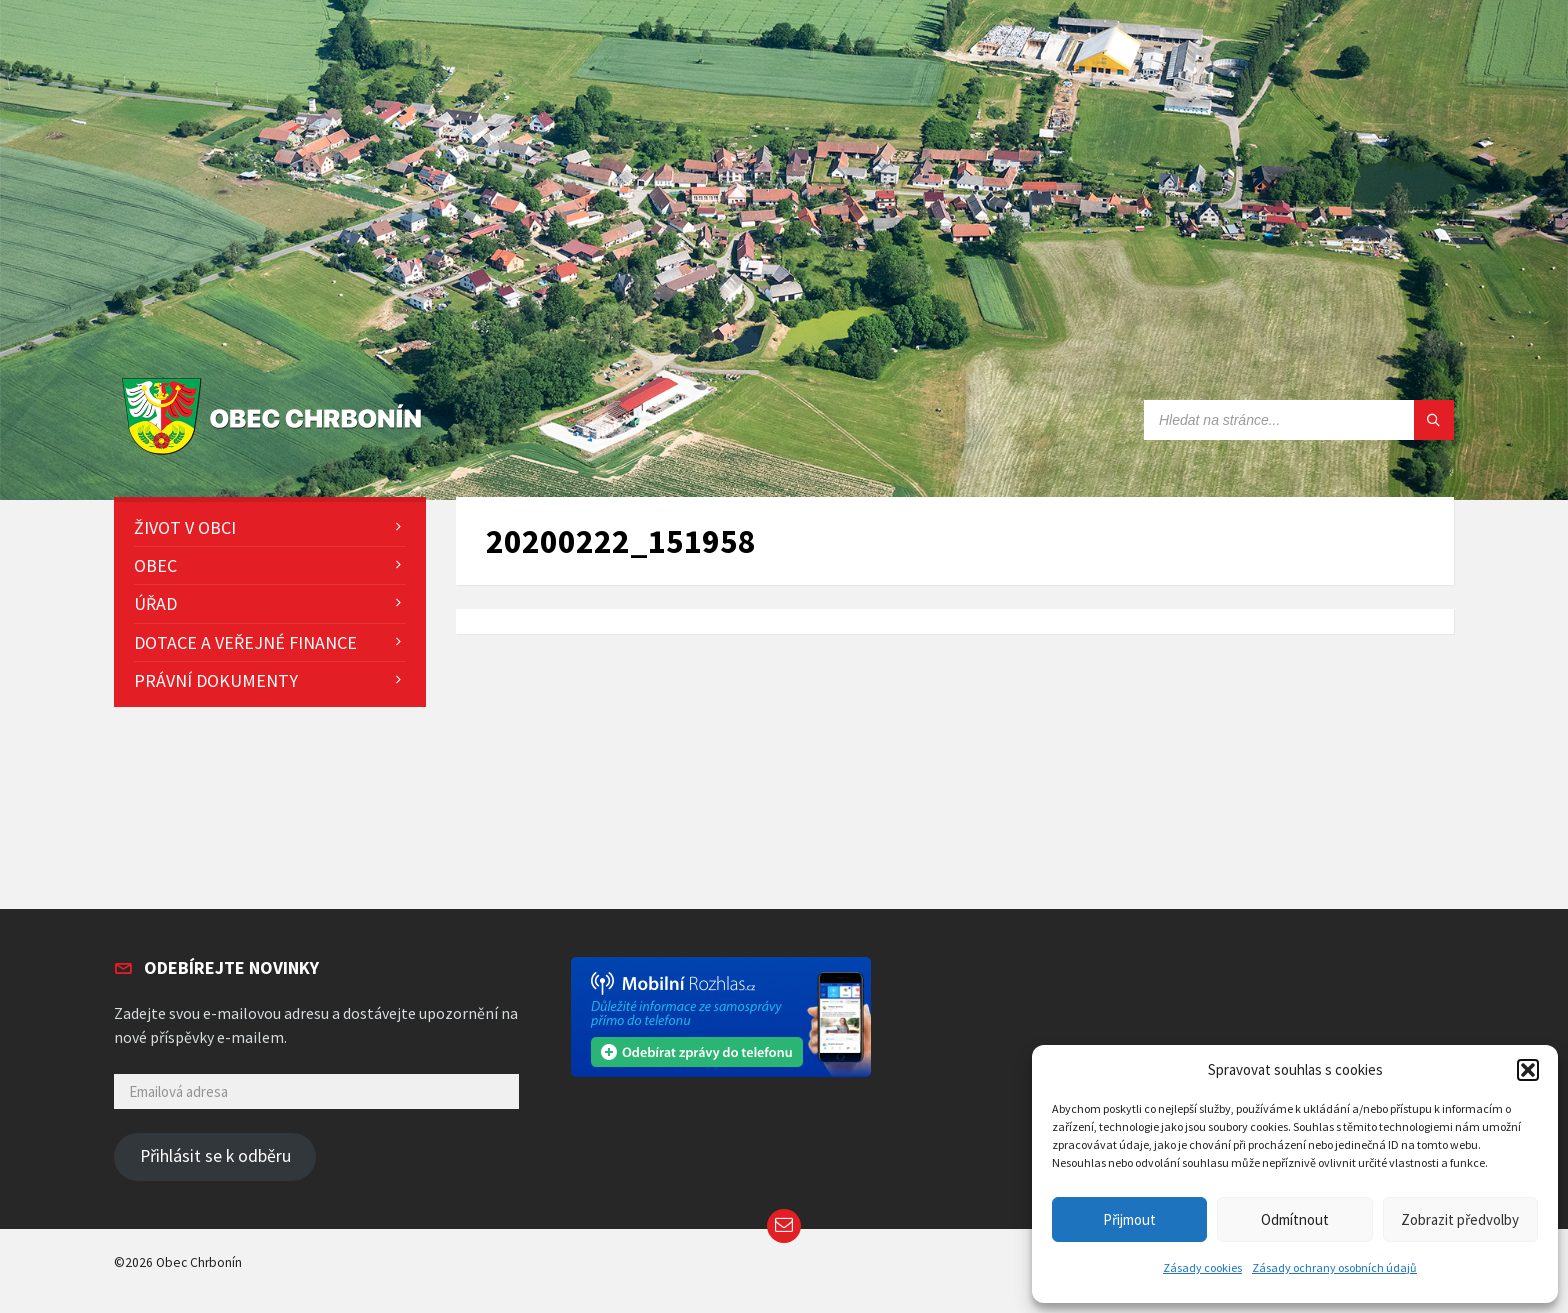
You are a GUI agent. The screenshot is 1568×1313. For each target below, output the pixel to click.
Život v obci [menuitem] (185, 527)
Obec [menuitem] (155, 565)
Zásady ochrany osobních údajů (1334, 1267)
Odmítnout (1295, 1219)
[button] (1528, 1070)
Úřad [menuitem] (155, 603)
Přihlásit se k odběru (215, 1156)
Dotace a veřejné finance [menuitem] (245, 642)
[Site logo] (276, 455)
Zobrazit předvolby (1460, 1219)
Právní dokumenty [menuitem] (216, 680)
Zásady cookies (1202, 1267)
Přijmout (1129, 1219)
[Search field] (1299, 420)
